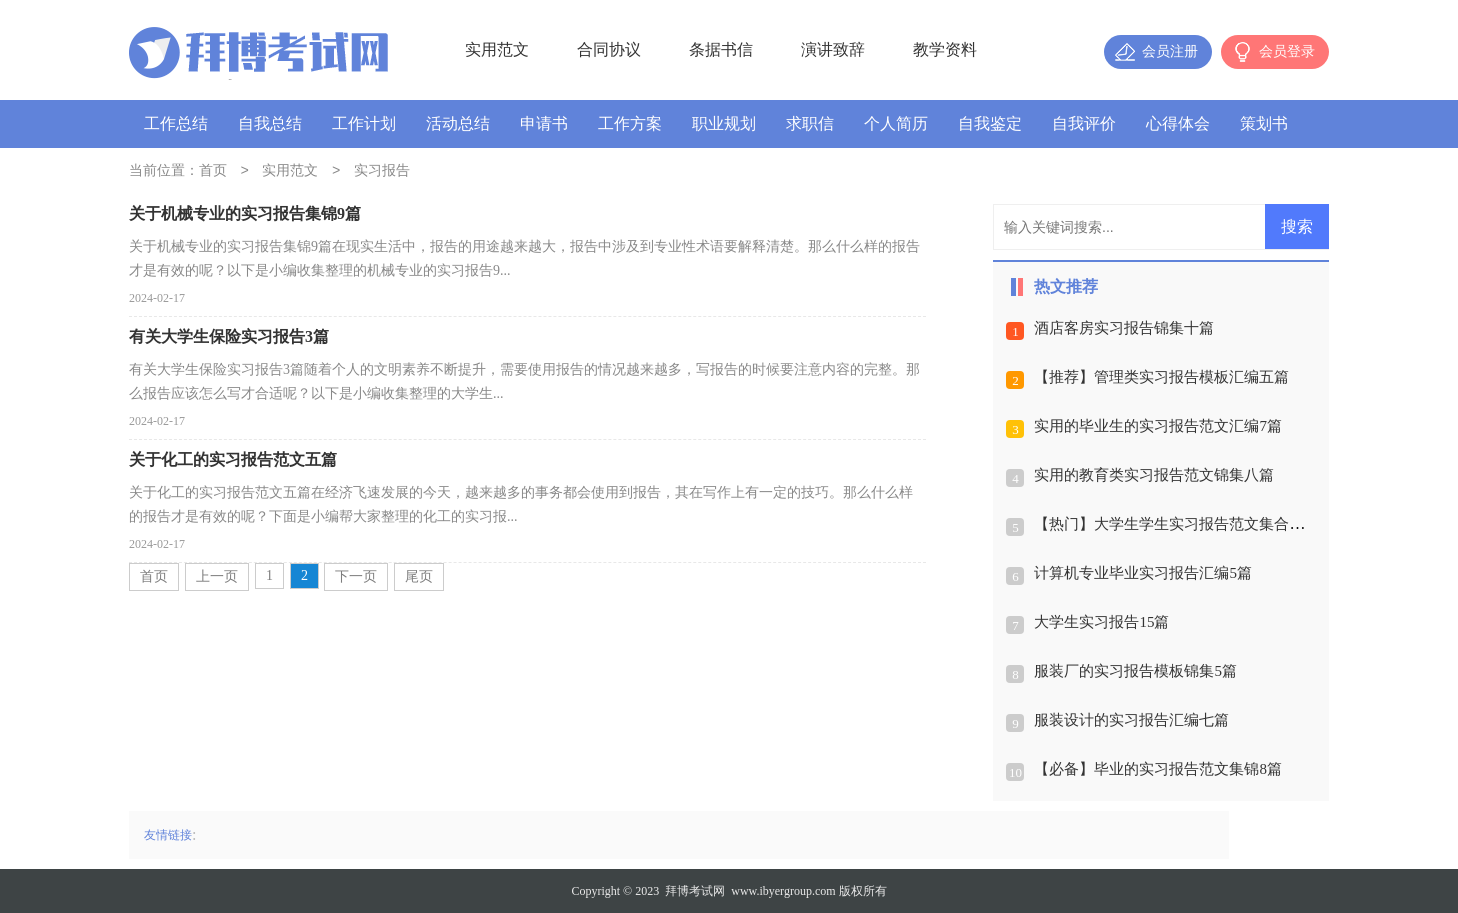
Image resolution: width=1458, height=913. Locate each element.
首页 (213, 171)
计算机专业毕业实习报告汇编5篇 (1143, 573)
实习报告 (382, 171)
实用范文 (497, 49)
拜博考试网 (695, 891)
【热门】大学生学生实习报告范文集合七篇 (1176, 524)
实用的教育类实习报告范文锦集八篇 (1154, 475)
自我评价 (1084, 123)
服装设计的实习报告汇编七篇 (1131, 720)
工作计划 (364, 123)
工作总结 (176, 123)
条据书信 (721, 49)
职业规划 (724, 123)
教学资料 (945, 49)
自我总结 (270, 123)
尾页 (419, 576)
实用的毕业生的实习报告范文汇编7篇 (1158, 426)
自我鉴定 (990, 123)
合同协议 (609, 49)
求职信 (810, 123)
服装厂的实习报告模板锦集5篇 (1135, 671)
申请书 (544, 123)
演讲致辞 (833, 49)
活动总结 (458, 123)
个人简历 (896, 123)
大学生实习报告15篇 (1101, 622)
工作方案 (630, 123)
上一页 (217, 576)
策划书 (1264, 123)
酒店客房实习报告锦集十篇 (1124, 328)
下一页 (356, 576)
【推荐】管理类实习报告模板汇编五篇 (1161, 377)
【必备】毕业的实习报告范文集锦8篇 (1158, 769)
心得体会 (1178, 123)
